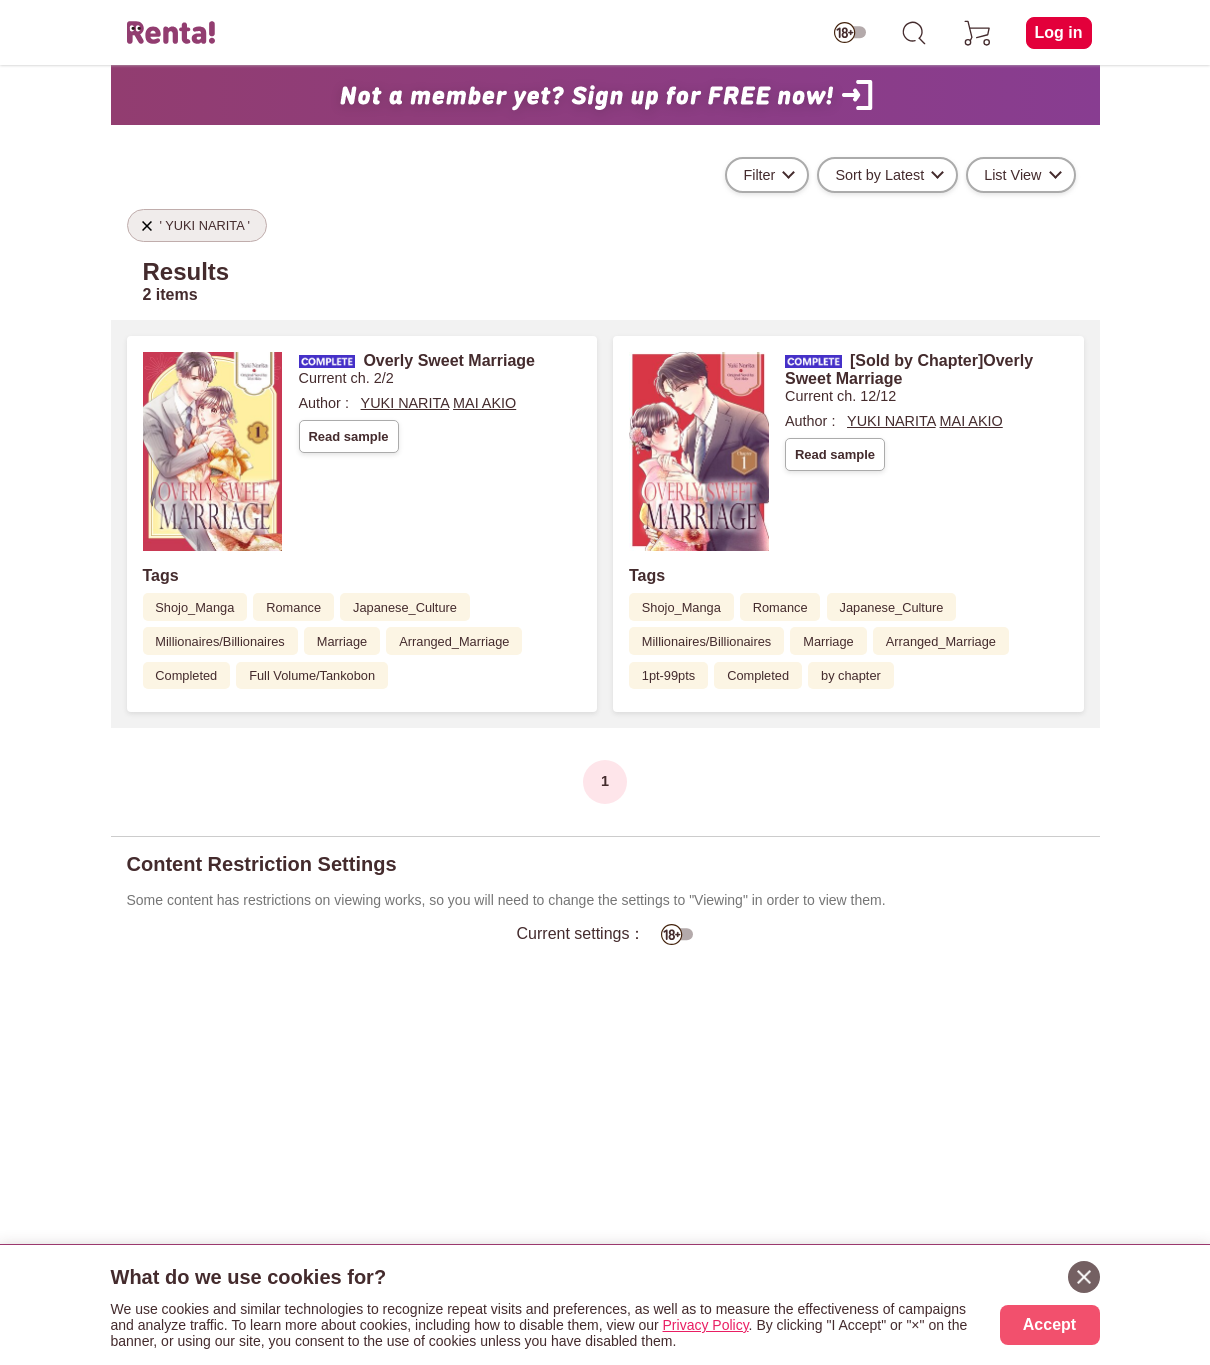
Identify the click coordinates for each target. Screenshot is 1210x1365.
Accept (1049, 1324)
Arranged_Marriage (454, 641)
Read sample (348, 436)
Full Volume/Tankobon (312, 675)
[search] (914, 33)
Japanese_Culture (405, 607)
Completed (186, 675)
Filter (759, 175)
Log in (1059, 32)
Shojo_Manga (194, 607)
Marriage (342, 641)
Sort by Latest (879, 175)
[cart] (978, 33)
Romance (293, 607)
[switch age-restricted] (850, 33)
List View (1012, 175)
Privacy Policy (706, 1325)
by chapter (851, 675)
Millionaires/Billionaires (219, 641)
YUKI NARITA (405, 403)
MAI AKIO (484, 403)
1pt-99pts (668, 675)
